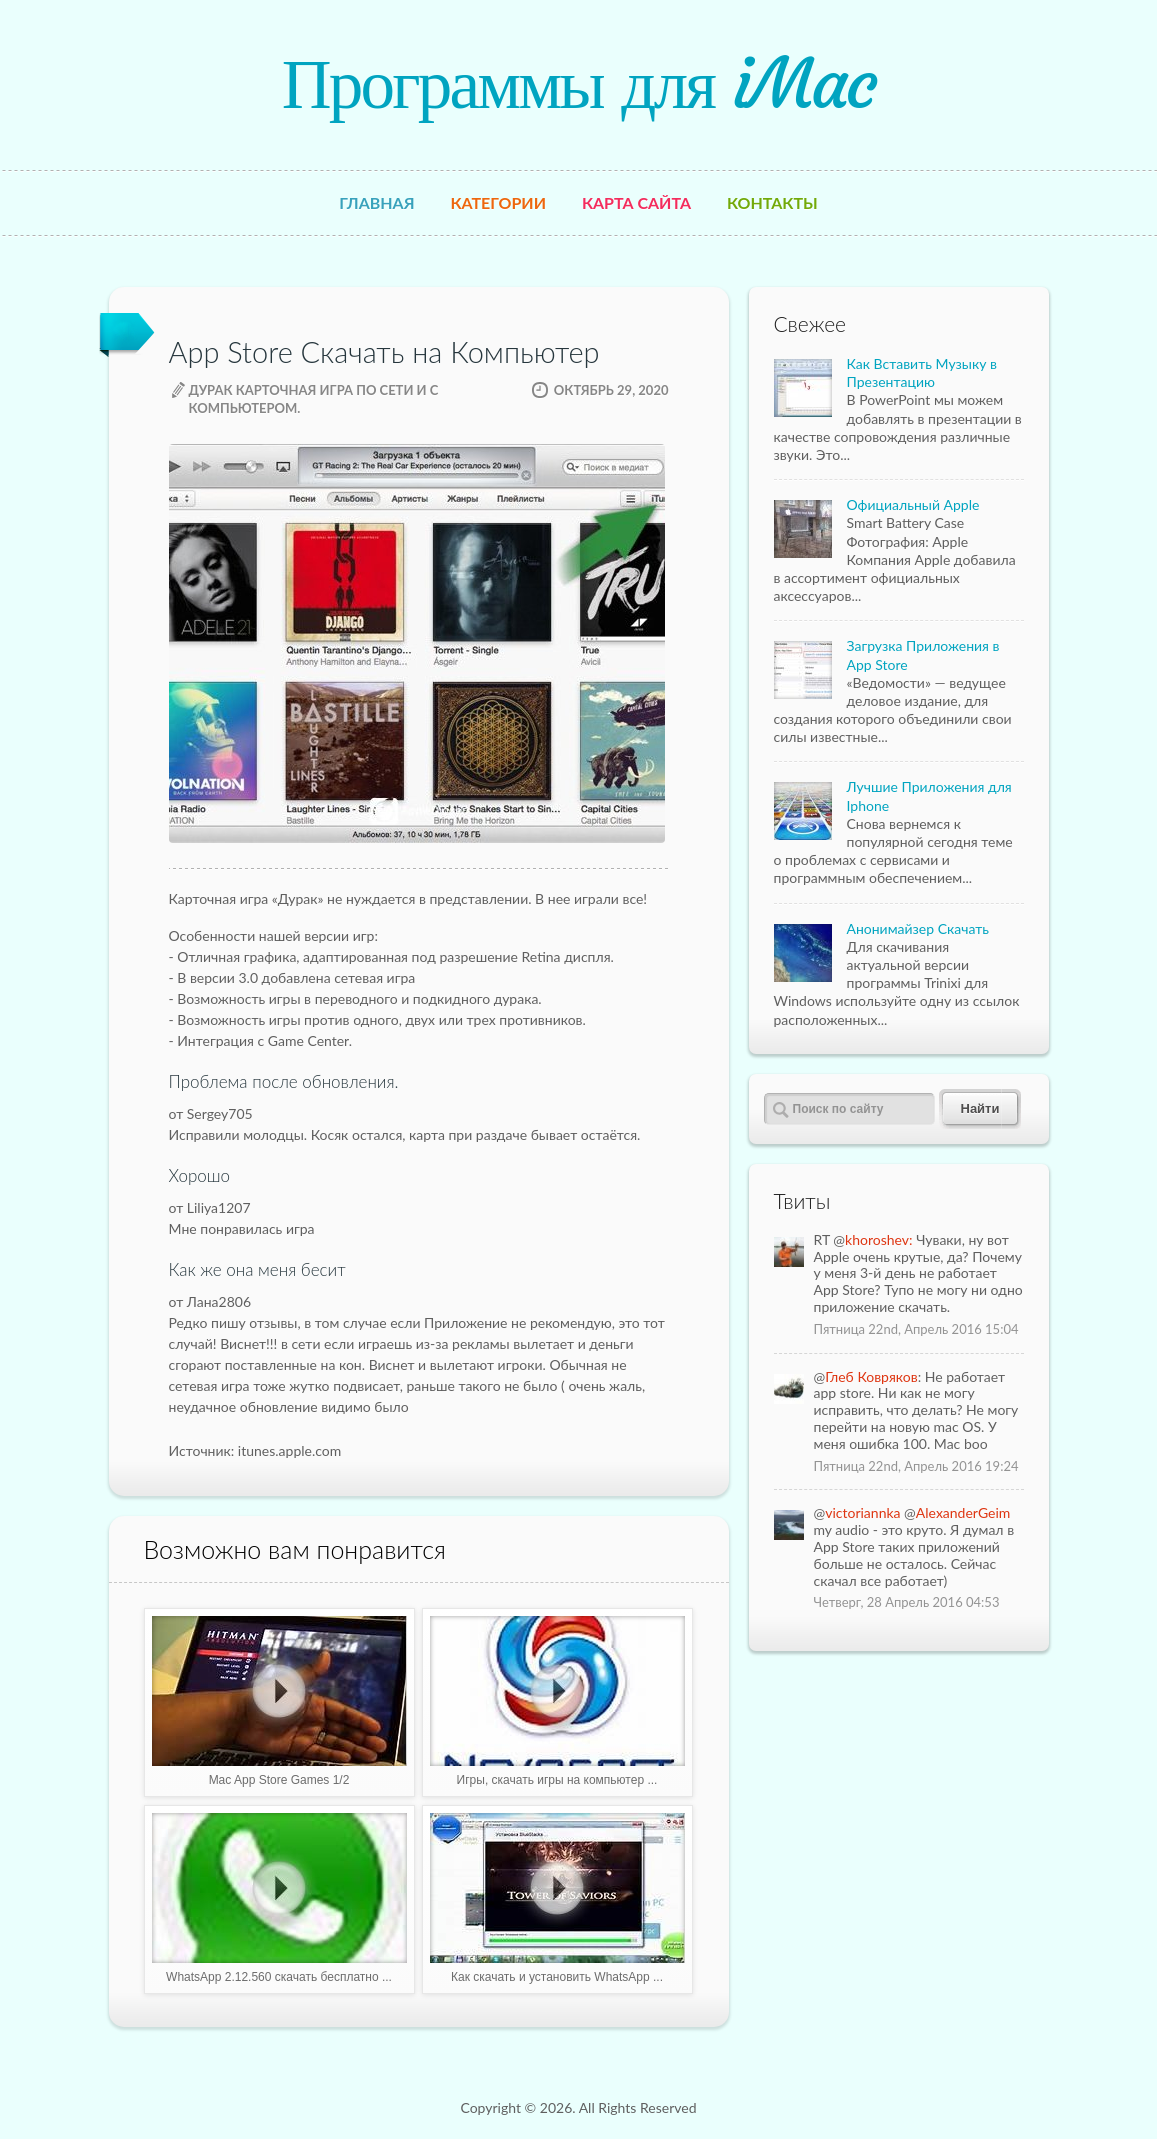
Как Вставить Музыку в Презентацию (922, 372)
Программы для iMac (578, 84)
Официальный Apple (913, 504)
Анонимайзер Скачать (918, 928)
